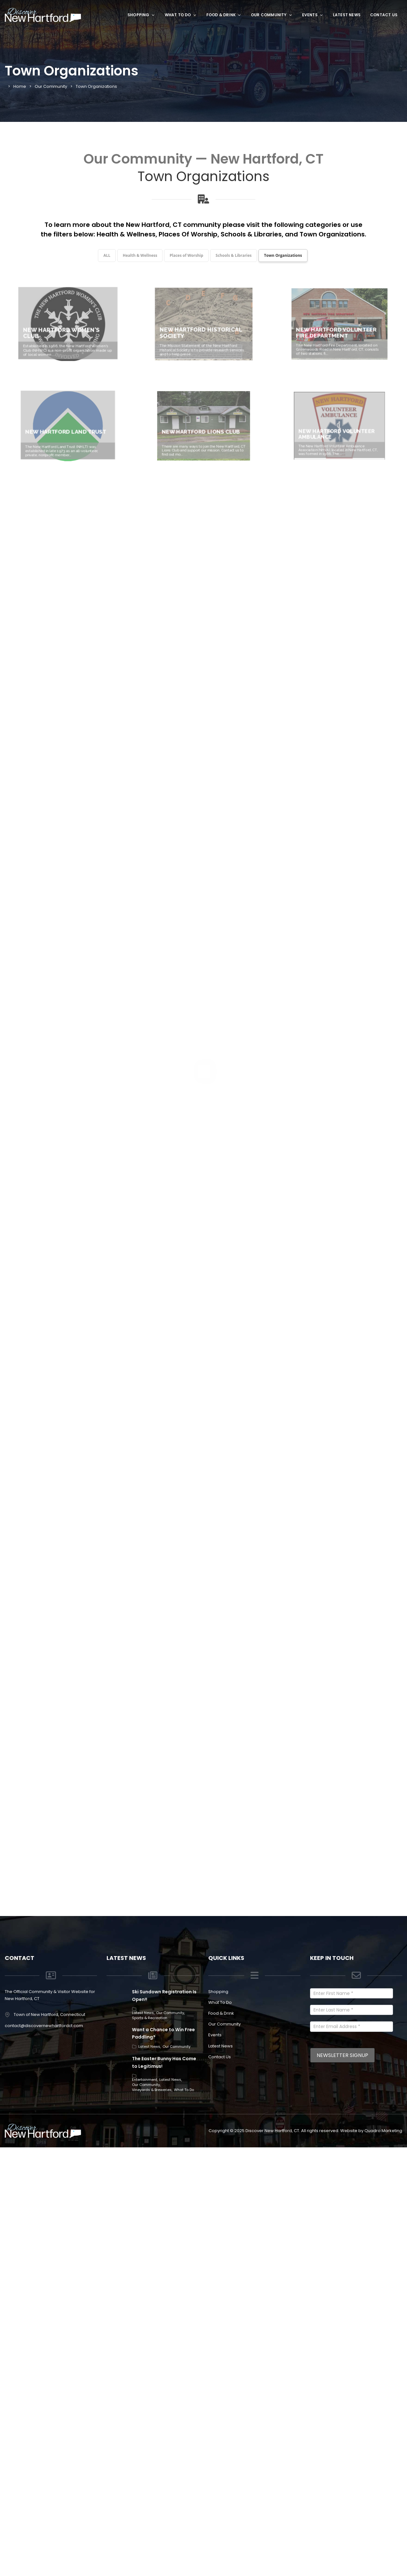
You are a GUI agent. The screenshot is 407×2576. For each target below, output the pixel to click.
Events (312, 15)
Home (19, 86)
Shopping (141, 15)
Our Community (272, 15)
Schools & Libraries (251, 234)
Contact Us (383, 15)
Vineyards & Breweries (152, 2517)
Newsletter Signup (342, 2483)
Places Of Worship (188, 234)
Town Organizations (332, 234)
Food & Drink (223, 15)
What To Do (181, 15)
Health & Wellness (126, 234)
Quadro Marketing (383, 2558)
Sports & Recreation (149, 2445)
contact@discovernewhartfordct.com (44, 2453)
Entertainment (144, 2507)
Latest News (347, 15)
